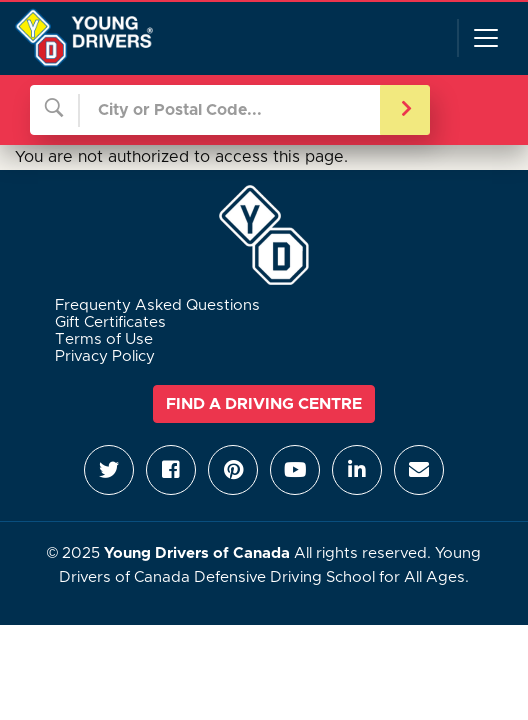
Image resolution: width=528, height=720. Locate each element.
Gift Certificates (110, 322)
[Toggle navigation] (485, 38)
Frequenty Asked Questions (157, 305)
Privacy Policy (105, 356)
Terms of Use (104, 339)
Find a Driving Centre (264, 404)
